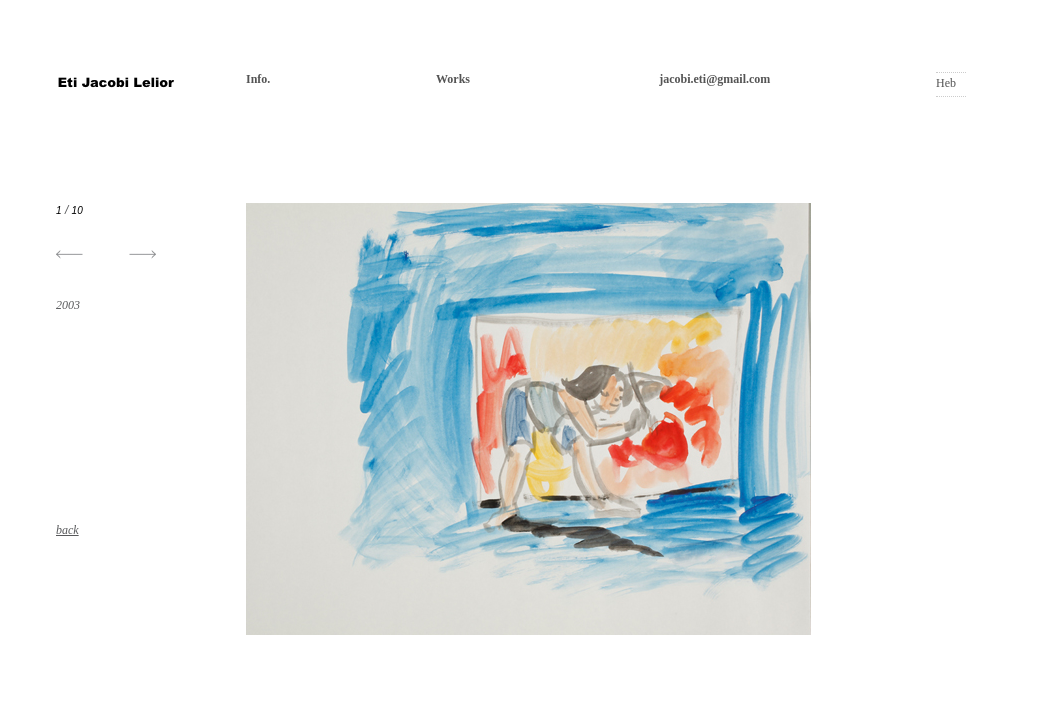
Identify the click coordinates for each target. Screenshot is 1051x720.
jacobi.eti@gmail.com (714, 79)
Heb (946, 83)
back (67, 530)
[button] (142, 254)
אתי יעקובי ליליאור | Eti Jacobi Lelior (116, 85)
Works (453, 79)
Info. (258, 79)
